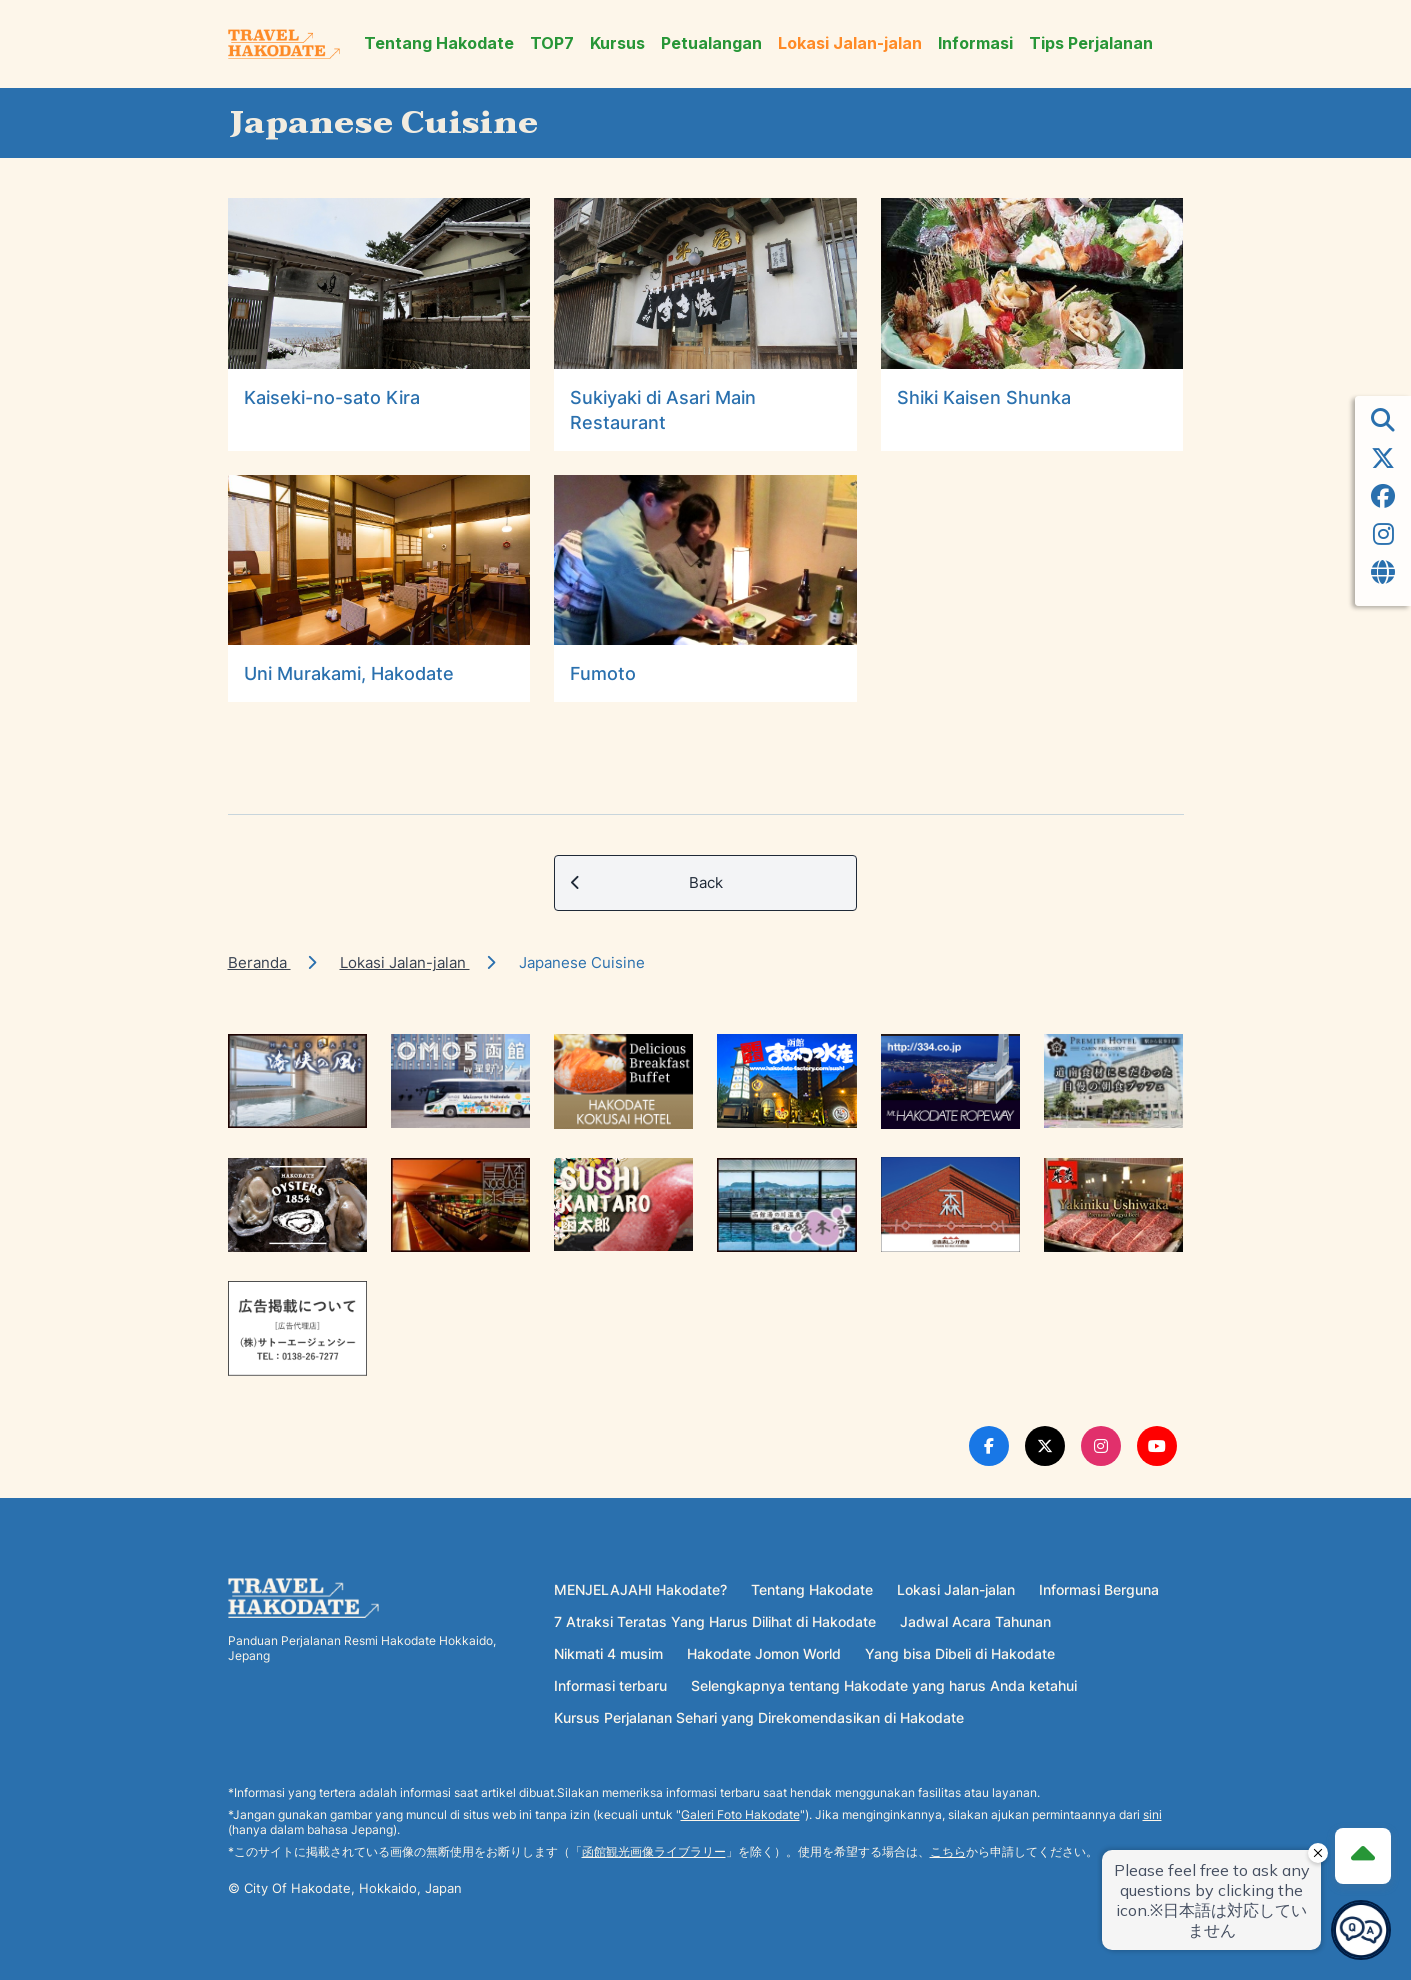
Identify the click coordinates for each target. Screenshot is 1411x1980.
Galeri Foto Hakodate (740, 1814)
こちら (948, 1851)
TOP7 (552, 43)
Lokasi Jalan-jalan (850, 43)
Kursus (617, 43)
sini (1152, 1814)
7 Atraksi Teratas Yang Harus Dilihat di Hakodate (715, 1621)
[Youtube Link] (1157, 1446)
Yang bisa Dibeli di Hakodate (960, 1653)
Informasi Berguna (1099, 1589)
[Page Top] (1363, 1856)
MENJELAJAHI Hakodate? (640, 1589)
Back (646, 883)
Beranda (259, 962)
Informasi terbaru (610, 1685)
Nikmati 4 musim (608, 1653)
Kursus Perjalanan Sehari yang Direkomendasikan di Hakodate (759, 1717)
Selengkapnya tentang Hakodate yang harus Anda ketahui (884, 1685)
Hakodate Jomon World (764, 1653)
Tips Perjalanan (1091, 43)
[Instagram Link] (1101, 1446)
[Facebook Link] (989, 1446)
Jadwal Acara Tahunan (975, 1621)
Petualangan (711, 43)
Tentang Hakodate (439, 43)
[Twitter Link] (1045, 1446)
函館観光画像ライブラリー (654, 1851)
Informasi (975, 43)
